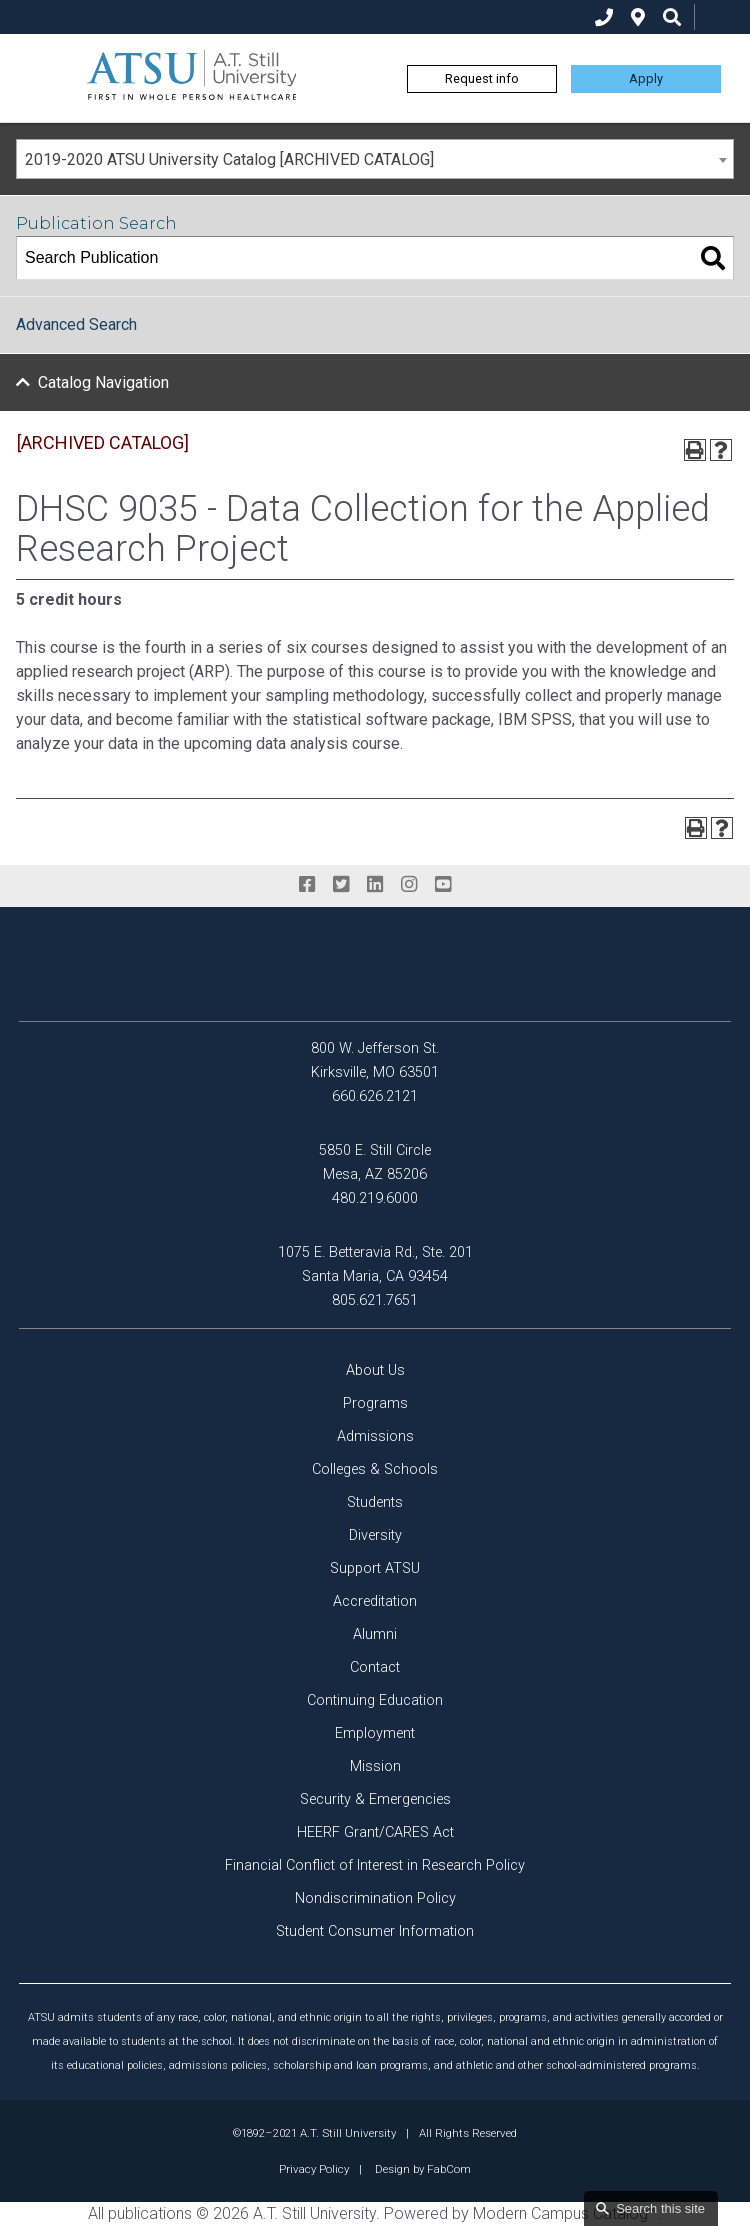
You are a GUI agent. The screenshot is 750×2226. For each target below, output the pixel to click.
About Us (375, 1370)
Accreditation (375, 1601)
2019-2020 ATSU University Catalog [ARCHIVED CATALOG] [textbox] (229, 159)
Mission (375, 1766)
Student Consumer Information (375, 1931)
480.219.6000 (375, 1198)
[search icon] (672, 17)
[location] (638, 17)
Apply (646, 78)
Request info (482, 78)
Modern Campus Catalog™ (565, 2213)
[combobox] (375, 159)
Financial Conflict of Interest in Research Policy (375, 1865)
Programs (375, 1403)
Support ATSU (375, 1568)
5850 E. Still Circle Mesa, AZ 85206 (375, 1162)
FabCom (449, 2169)
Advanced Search (76, 324)
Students (375, 1502)
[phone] (604, 17)
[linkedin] (375, 885)
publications (150, 2213)
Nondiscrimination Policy (375, 1898)
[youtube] (443, 885)
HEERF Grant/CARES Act (375, 1832)
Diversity (375, 1535)
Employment (375, 1733)
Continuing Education (375, 1700)
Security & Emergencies (375, 1799)
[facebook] (307, 885)
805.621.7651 (375, 1300)
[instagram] (409, 885)
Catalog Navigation (103, 382)
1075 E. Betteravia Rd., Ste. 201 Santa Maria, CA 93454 (375, 1264)
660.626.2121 (375, 1096)
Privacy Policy (314, 2169)
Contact (375, 1667)
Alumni (375, 1634)
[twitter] (341, 885)
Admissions (375, 1436)
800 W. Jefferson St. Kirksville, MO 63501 (375, 1060)
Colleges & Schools (375, 1469)
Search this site (660, 2208)
